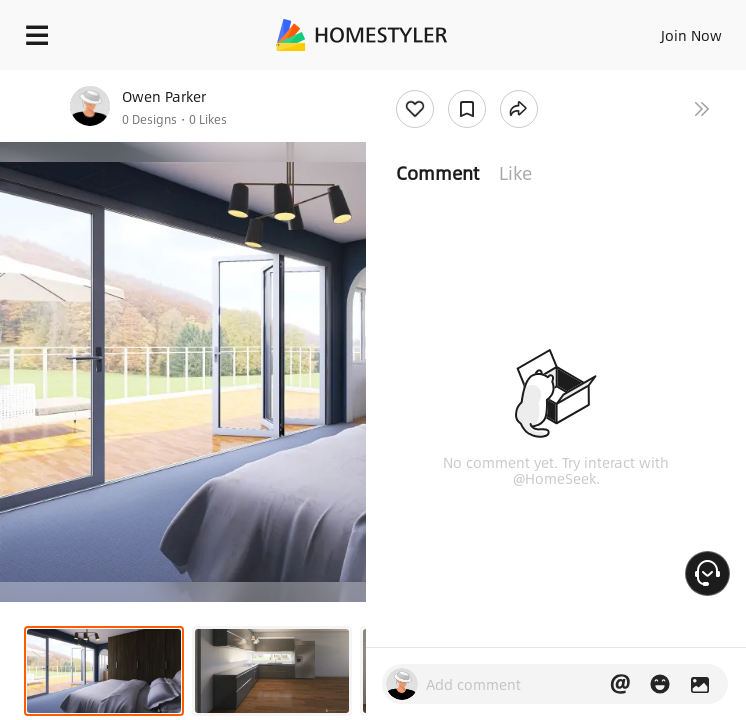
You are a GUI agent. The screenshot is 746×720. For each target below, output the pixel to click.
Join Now (691, 35)
